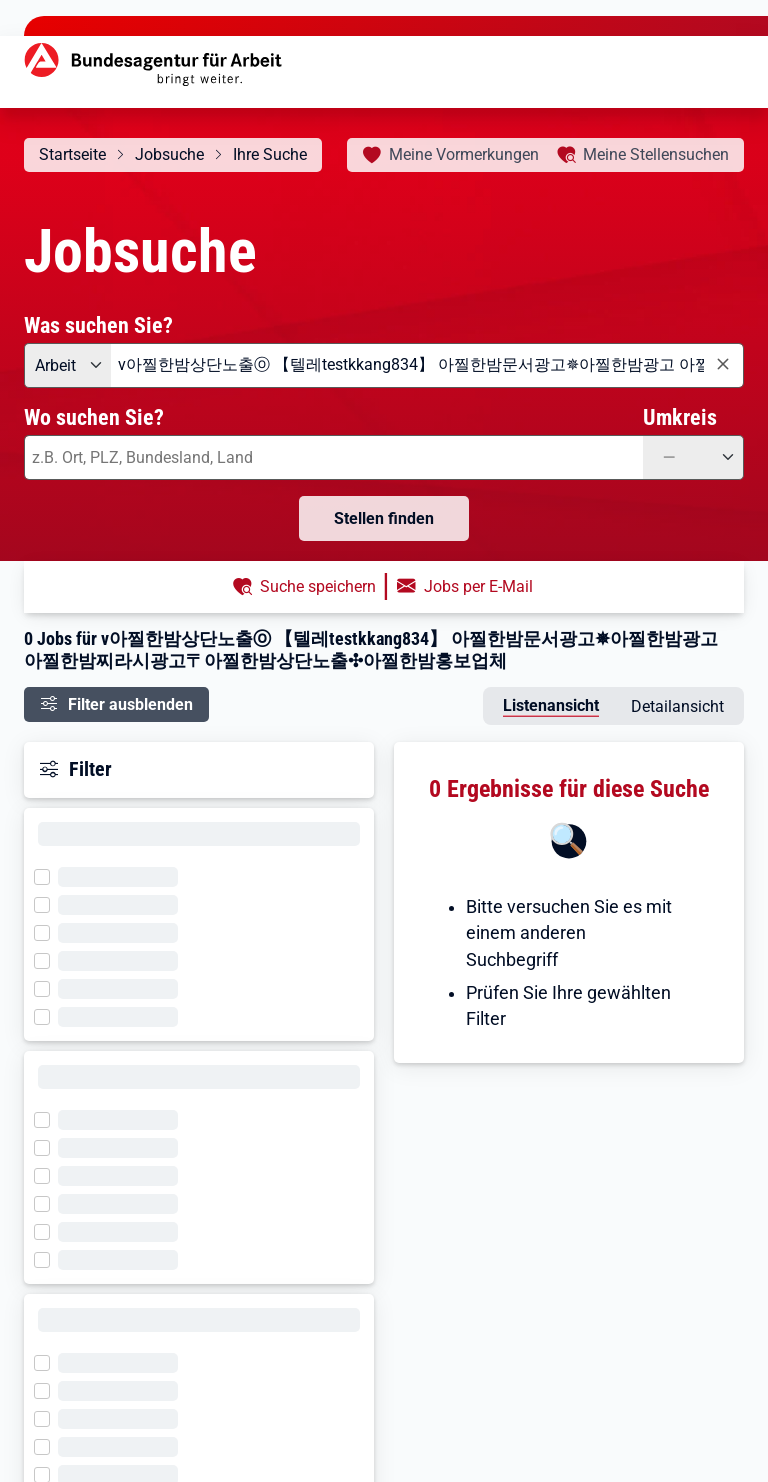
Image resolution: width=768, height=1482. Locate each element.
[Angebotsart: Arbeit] (67, 365)
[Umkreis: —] (693, 457)
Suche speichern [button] (318, 586)
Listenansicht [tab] (551, 705)
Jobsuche (169, 154)
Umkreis (680, 417)
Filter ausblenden (130, 704)
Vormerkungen (464, 154)
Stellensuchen (656, 154)
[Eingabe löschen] (722, 364)
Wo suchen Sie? (94, 417)
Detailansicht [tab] (677, 706)
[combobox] (427, 365)
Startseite (72, 154)
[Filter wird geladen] (48, 875)
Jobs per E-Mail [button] (478, 586)
